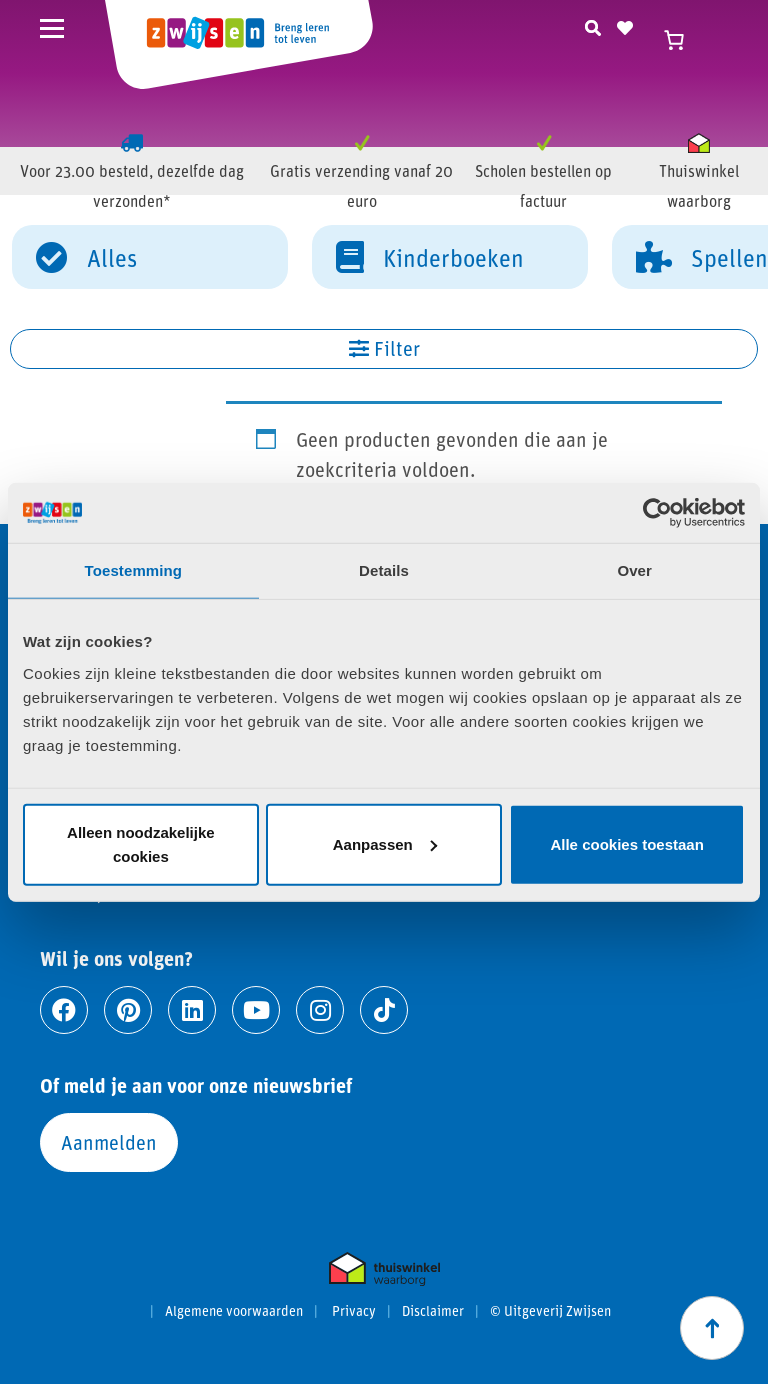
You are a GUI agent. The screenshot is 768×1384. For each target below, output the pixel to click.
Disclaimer (433, 1311)
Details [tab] (384, 570)
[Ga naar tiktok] (384, 1010)
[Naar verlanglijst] (625, 25)
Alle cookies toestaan (626, 843)
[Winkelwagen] (683, 40)
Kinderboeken (430, 256)
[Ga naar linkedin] (192, 1010)
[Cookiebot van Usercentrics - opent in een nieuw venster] (657, 513)
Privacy (354, 1311)
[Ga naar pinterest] (128, 1010)
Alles (86, 256)
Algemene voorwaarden (234, 1311)
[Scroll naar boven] (712, 1328)
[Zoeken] (593, 25)
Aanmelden (109, 1142)
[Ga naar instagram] (320, 1010)
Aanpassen (385, 843)
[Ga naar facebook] (64, 1010)
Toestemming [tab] (134, 570)
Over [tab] (634, 570)
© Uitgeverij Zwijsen (550, 1311)
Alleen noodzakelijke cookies (141, 843)
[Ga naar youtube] (256, 1010)
